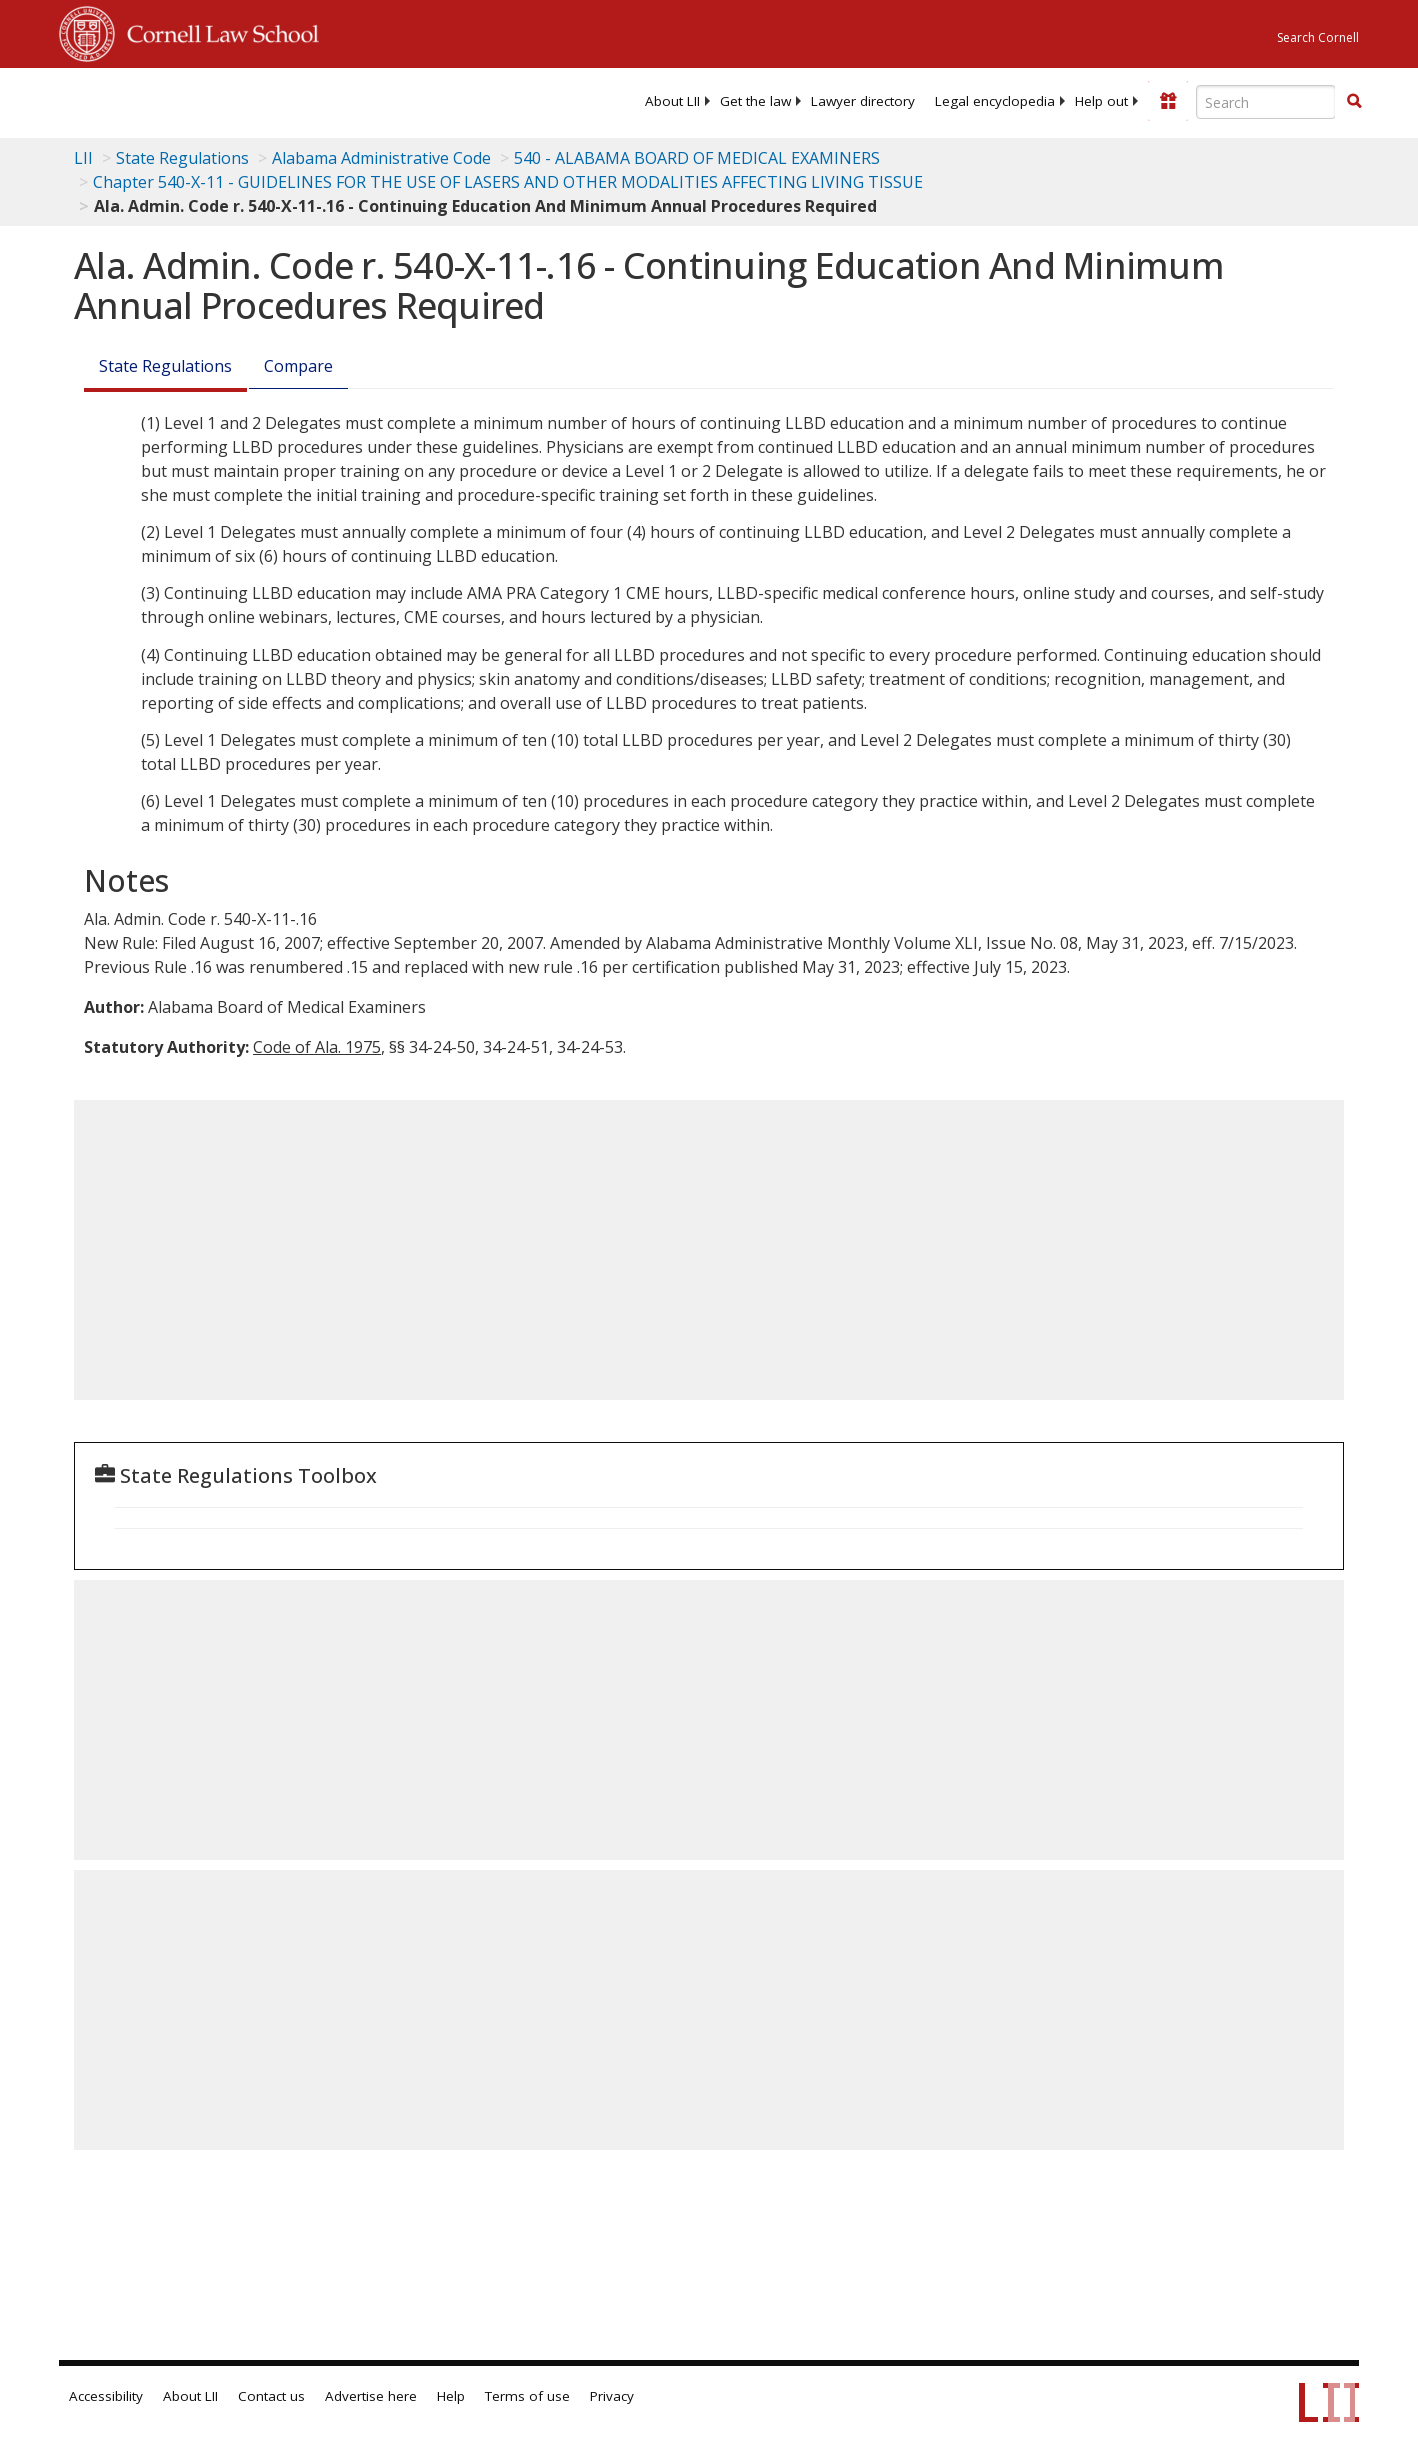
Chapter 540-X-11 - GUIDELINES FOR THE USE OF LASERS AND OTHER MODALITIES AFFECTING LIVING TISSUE (508, 182)
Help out (1101, 101)
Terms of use (527, 2396)
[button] (1354, 101)
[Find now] (1354, 102)
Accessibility (106, 2396)
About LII (672, 101)
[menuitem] (672, 101)
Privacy (612, 2396)
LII (83, 158)
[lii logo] (284, 100)
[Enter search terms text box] (1266, 102)
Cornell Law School (217, 31)
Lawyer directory (863, 101)
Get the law (755, 101)
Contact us (271, 2396)
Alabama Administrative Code (381, 158)
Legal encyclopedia (995, 101)
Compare (298, 366)
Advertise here (371, 2396)
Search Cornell (1318, 37)
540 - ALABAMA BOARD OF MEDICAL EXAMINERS (697, 158)
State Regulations (182, 158)
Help (451, 2396)
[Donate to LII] (1168, 101)
